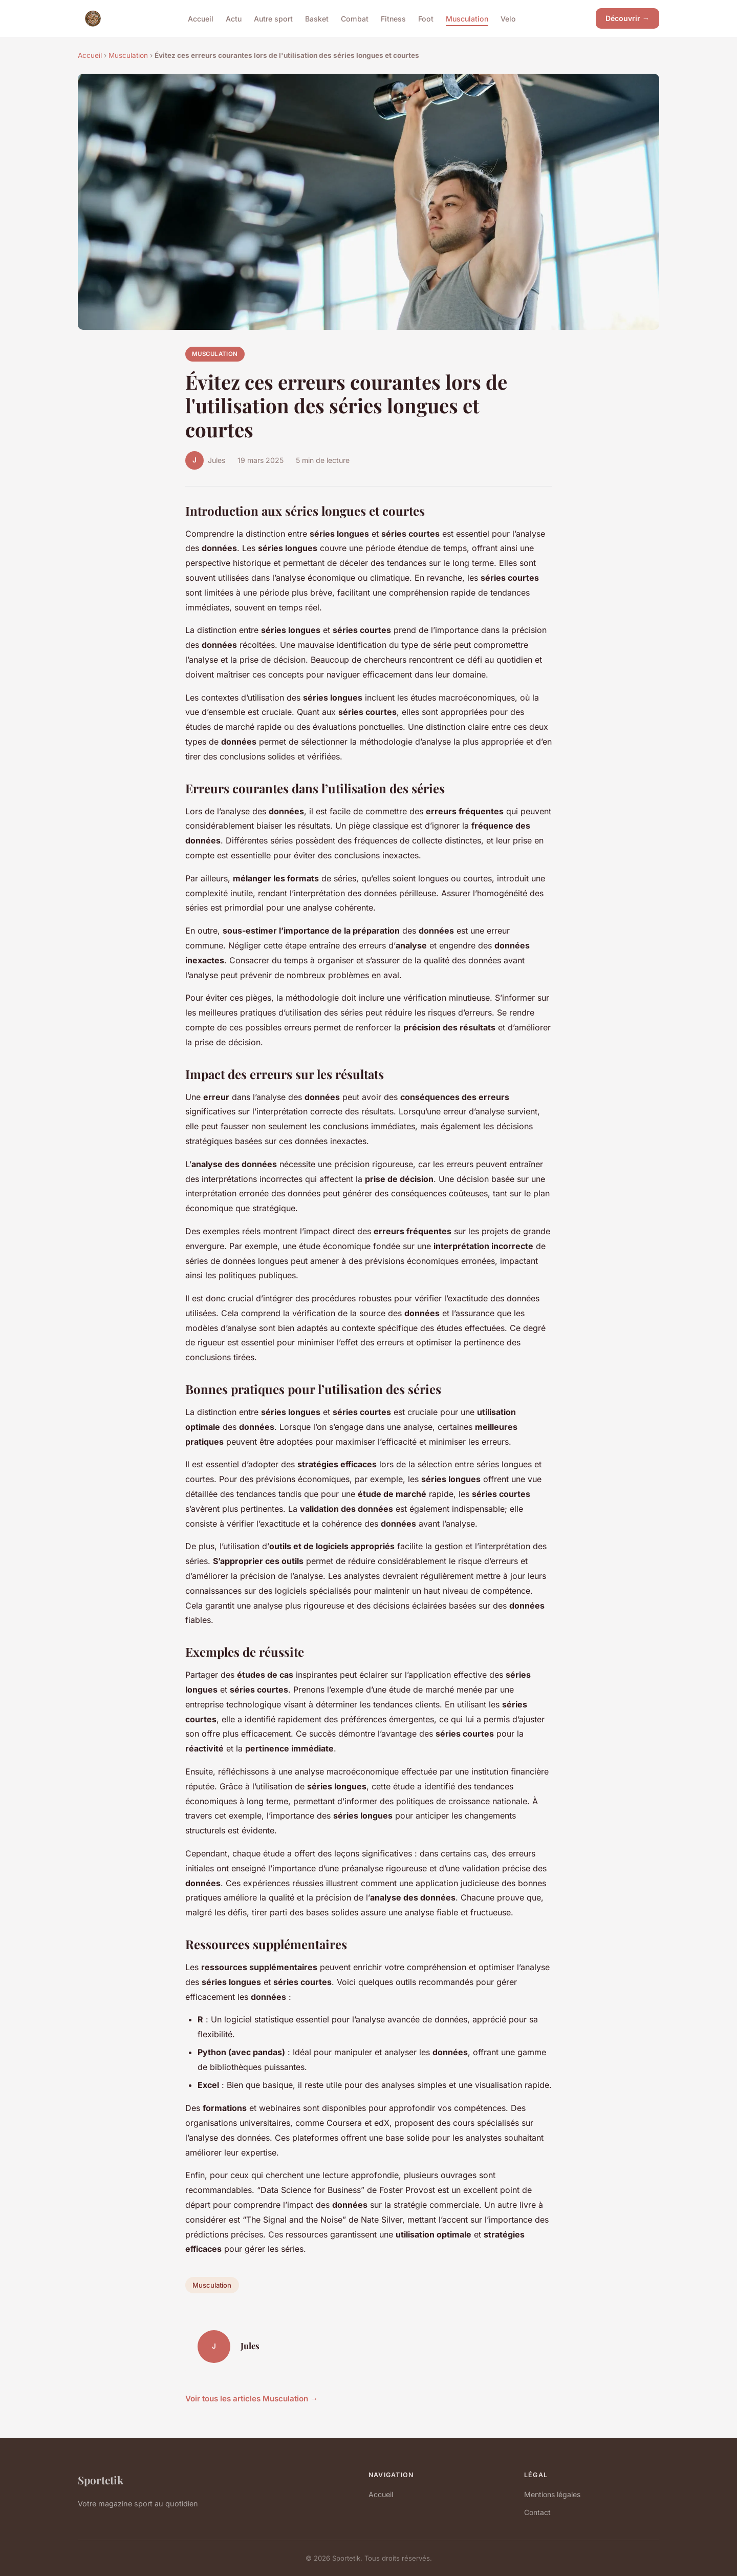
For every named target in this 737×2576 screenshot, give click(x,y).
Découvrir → (627, 18)
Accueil (200, 18)
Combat (354, 18)
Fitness (393, 18)
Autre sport (273, 18)
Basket (317, 18)
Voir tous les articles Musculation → (251, 2398)
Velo (508, 18)
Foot (425, 18)
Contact (537, 2512)
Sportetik (100, 2480)
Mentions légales (552, 2494)
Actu (234, 18)
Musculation (467, 18)
